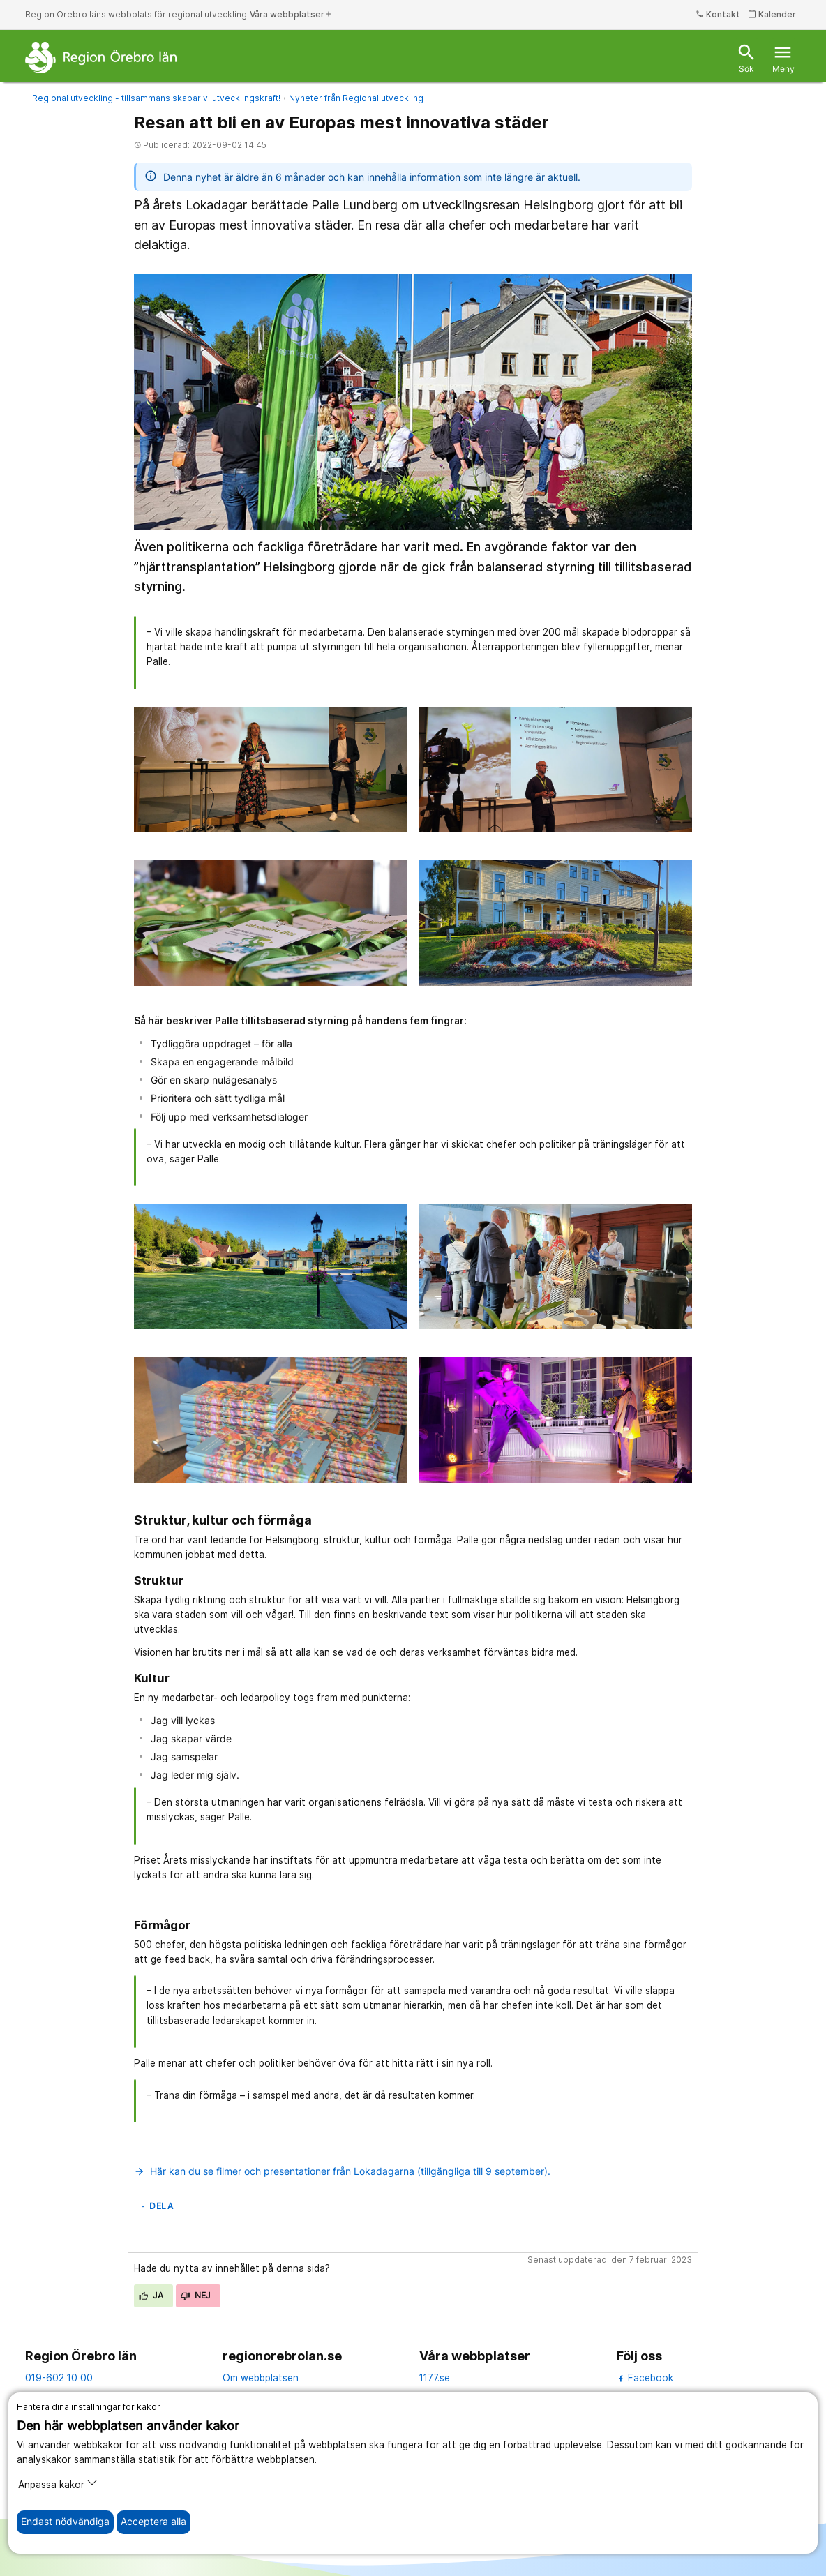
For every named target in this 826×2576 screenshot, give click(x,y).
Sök (746, 58)
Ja (151, 2295)
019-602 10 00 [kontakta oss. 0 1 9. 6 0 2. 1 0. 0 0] (59, 2377)
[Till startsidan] (101, 57)
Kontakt (718, 14)
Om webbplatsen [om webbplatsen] (261, 2377)
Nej (196, 2295)
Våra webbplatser (291, 14)
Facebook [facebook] (645, 2377)
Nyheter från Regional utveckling (356, 98)
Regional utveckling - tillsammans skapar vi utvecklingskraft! (156, 98)
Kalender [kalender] (772, 14)
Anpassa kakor (58, 2483)
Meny (783, 58)
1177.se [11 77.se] (434, 2377)
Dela (156, 2206)
